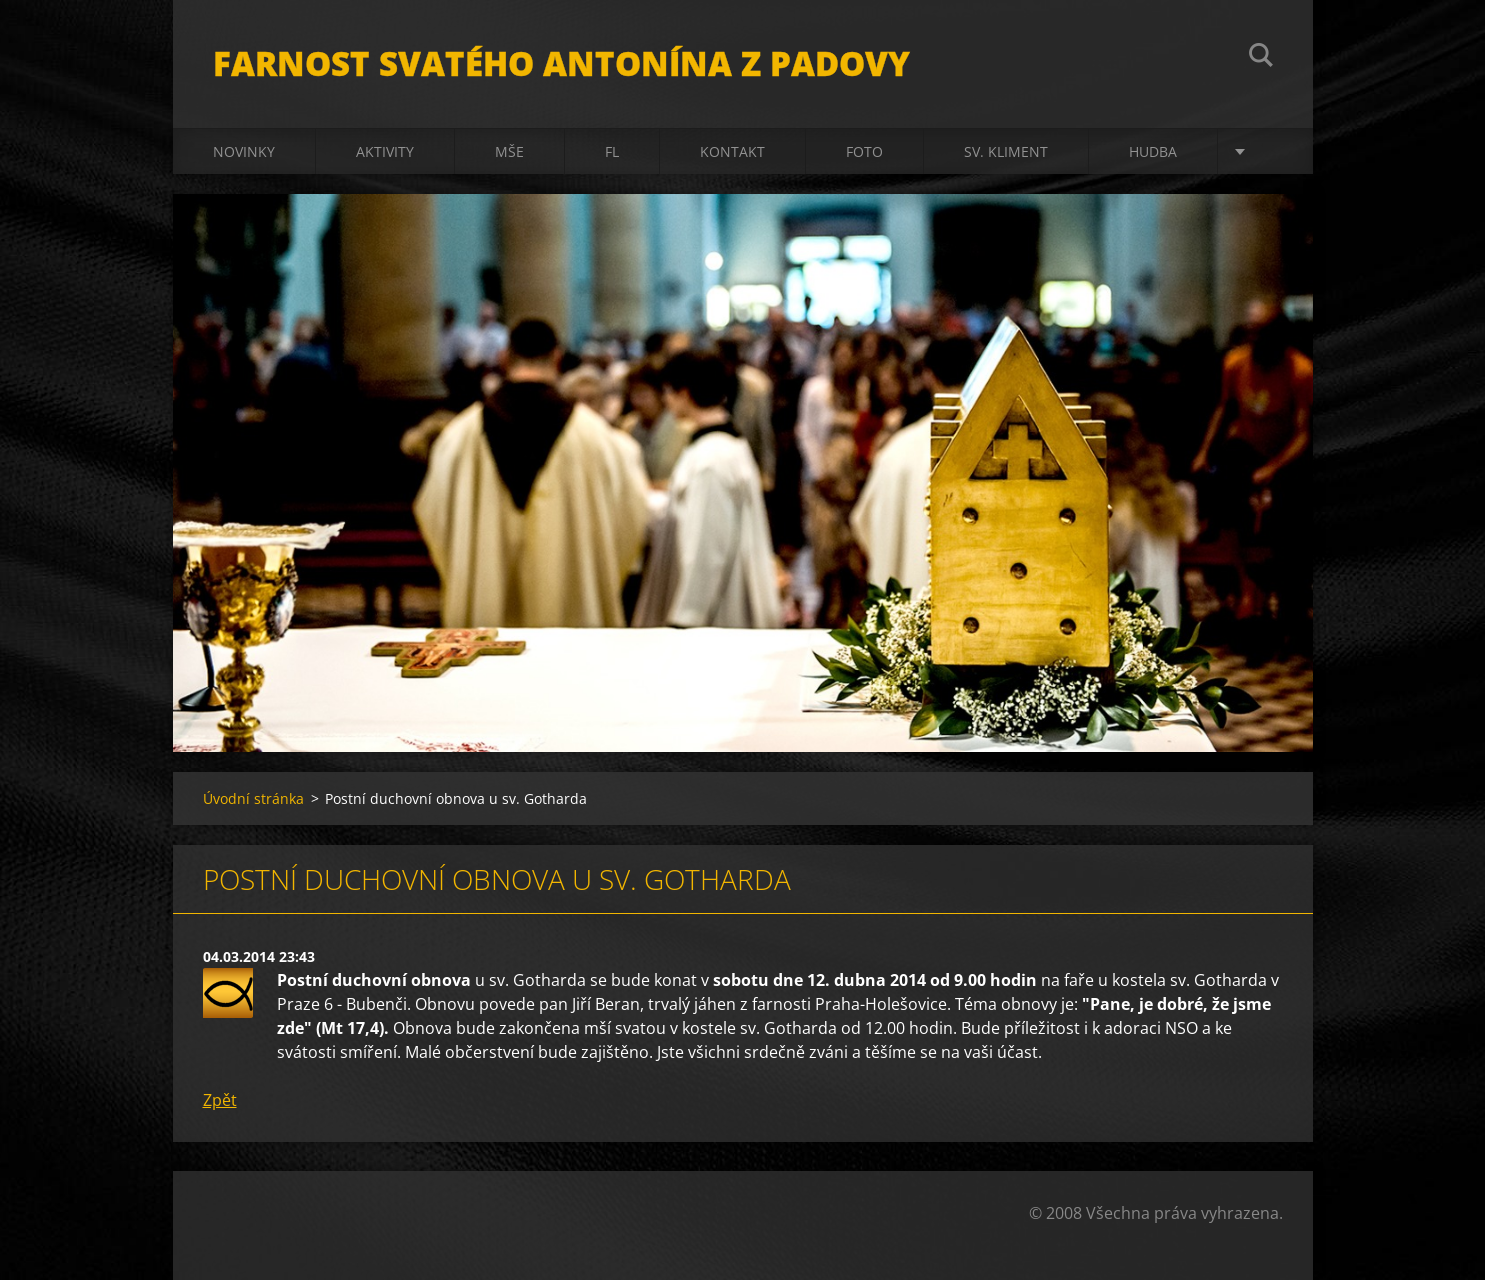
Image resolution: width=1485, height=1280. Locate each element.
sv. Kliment (1006, 151)
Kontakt (732, 151)
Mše (509, 151)
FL (612, 151)
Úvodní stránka (253, 798)
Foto (864, 151)
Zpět (220, 1100)
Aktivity (385, 151)
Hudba (1153, 151)
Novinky (244, 151)
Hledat (1261, 58)
